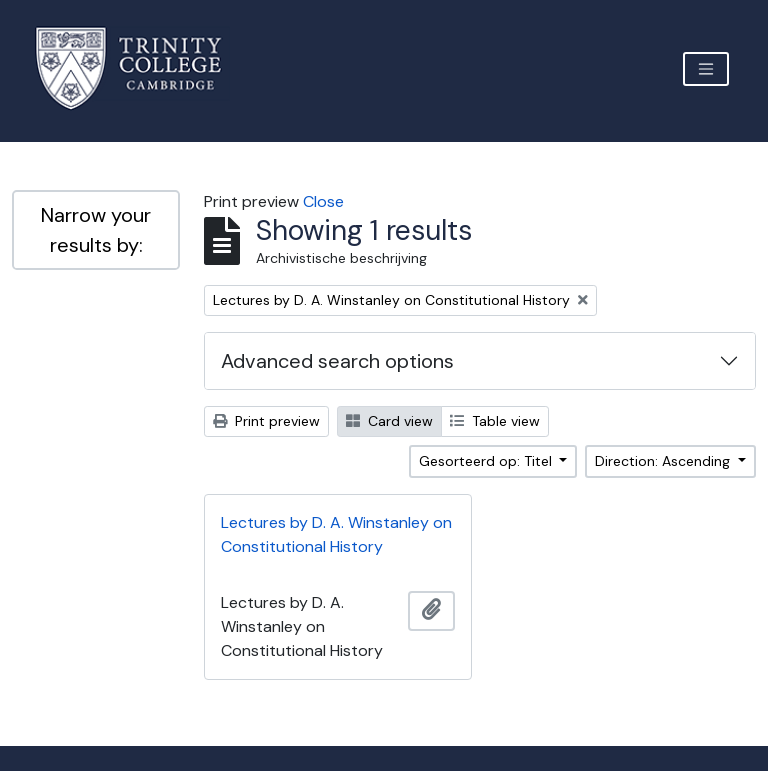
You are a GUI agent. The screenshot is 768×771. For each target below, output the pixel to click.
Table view (495, 421)
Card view (389, 421)
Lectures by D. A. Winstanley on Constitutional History (336, 534)
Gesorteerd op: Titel (487, 461)
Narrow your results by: (96, 230)
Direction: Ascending (664, 461)
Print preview (266, 421)
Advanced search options (337, 361)
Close (323, 201)
